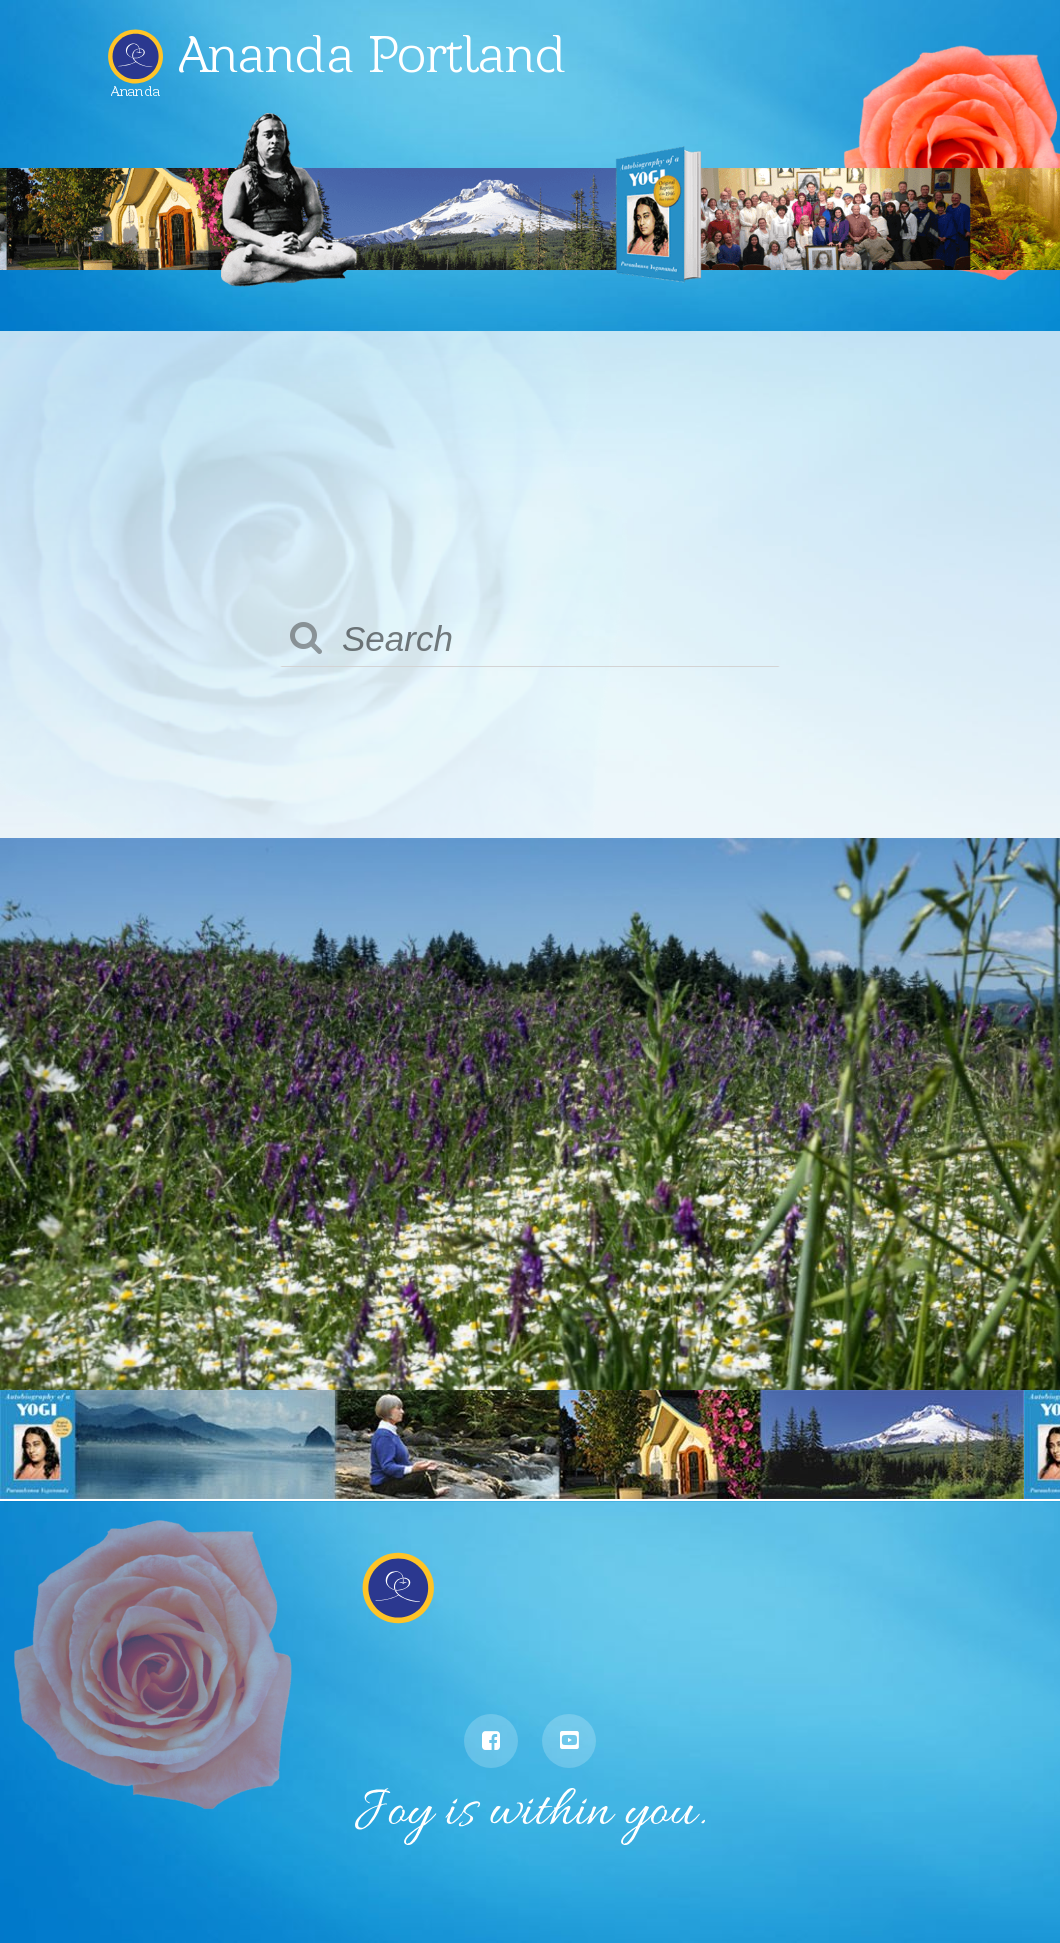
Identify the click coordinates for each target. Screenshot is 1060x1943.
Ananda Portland (377, 54)
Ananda (135, 85)
